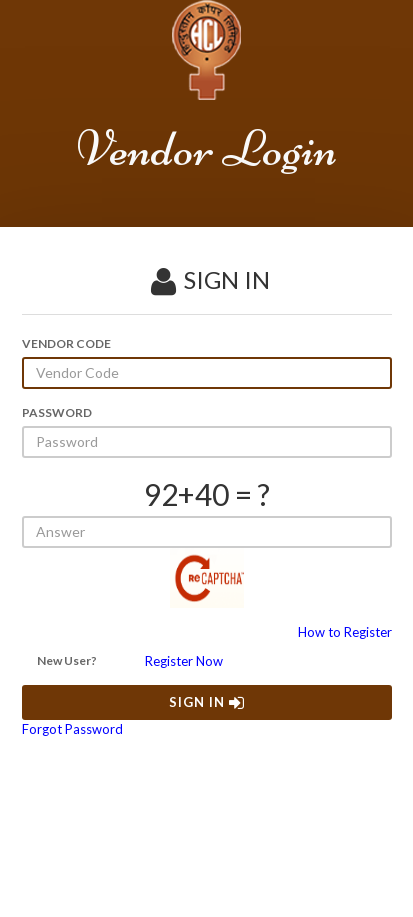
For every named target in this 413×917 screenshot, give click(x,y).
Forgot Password (72, 729)
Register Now (184, 661)
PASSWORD (57, 412)
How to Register (345, 632)
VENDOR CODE (66, 343)
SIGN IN (207, 702)
